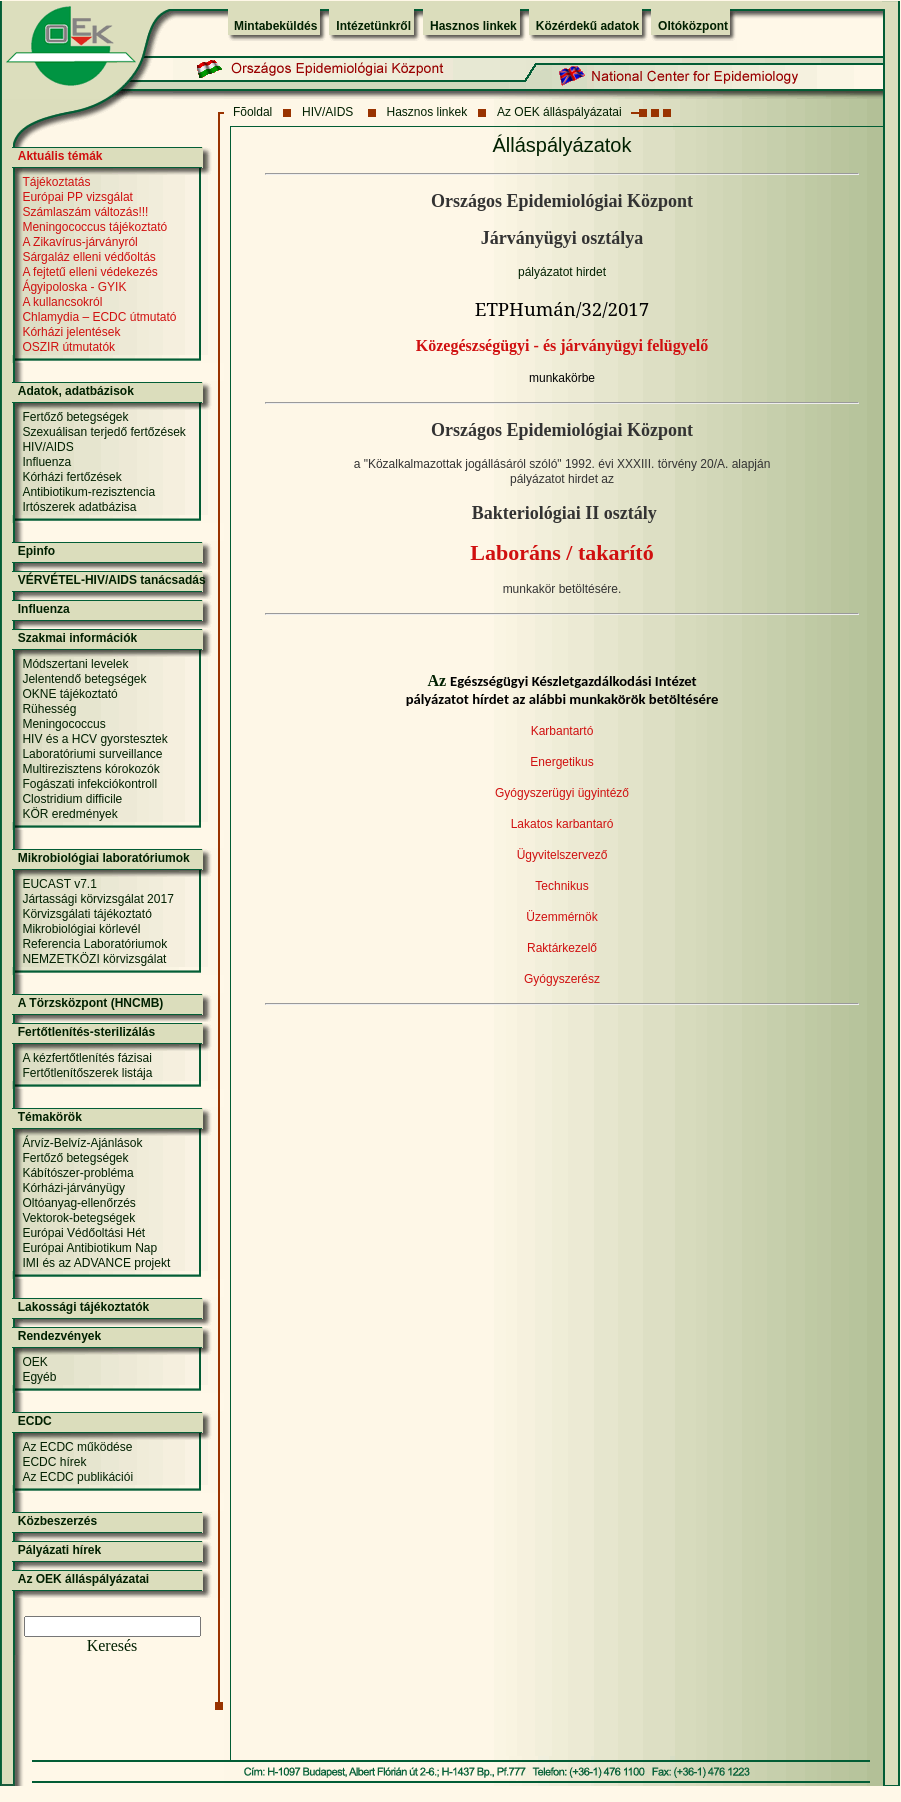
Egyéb (39, 1377)
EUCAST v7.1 (59, 884)
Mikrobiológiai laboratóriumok (104, 858)
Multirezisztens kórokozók (90, 769)
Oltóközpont (693, 26)
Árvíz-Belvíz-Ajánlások (82, 1143)
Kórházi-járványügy (73, 1188)
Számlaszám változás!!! (85, 212)
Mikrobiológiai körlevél (81, 929)
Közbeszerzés (57, 1521)
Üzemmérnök (561, 917)
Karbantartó (562, 731)
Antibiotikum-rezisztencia (88, 492)
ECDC (35, 1421)
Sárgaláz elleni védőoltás (88, 257)
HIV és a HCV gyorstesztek (94, 739)
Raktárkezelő (562, 948)
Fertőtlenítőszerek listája (87, 1073)
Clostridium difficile (72, 799)
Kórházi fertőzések (71, 477)
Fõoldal (252, 112)
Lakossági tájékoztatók (83, 1307)
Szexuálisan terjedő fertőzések (103, 432)
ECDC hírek (54, 1462)
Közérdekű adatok (587, 26)
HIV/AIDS (329, 112)
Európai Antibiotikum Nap (89, 1248)
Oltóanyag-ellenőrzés (78, 1203)
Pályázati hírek (59, 1550)
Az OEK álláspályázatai (559, 112)
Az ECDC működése (77, 1447)
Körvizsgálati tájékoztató (86, 914)
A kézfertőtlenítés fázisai (86, 1058)
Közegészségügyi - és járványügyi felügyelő (562, 345)
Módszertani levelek (75, 664)
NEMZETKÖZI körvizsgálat (94, 959)
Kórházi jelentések (71, 332)
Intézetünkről (373, 26)
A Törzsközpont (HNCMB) (91, 1003)
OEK (34, 1362)
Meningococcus (63, 724)
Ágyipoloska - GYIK (74, 287)
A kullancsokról (62, 302)
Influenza (46, 462)
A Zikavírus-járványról (79, 242)
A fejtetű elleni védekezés (89, 272)
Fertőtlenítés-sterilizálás (86, 1032)
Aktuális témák (60, 156)
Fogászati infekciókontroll (89, 784)
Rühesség (49, 709)
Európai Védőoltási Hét (83, 1233)
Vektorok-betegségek (78, 1218)
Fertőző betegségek (75, 417)
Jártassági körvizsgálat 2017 (97, 899)
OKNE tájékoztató (69, 694)
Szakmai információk (77, 638)
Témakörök (50, 1117)
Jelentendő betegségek (84, 679)
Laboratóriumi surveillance (92, 754)
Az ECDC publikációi (77, 1477)
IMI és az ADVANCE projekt (96, 1263)
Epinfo (36, 551)
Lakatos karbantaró (562, 824)
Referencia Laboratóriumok (94, 944)
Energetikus (561, 762)
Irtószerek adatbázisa (79, 507)
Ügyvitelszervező (562, 855)
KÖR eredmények (69, 814)
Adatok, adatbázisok (76, 391)
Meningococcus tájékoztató (94, 227)
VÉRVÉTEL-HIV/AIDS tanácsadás (112, 580)
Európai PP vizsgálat (77, 197)
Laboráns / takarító (561, 552)
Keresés (112, 1645)
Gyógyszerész (562, 979)
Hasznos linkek (473, 26)
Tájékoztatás (56, 182)
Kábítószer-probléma (77, 1173)
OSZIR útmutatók (68, 347)
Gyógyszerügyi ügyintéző (562, 793)
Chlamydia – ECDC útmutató (99, 317)
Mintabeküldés (275, 26)
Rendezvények (59, 1336)
